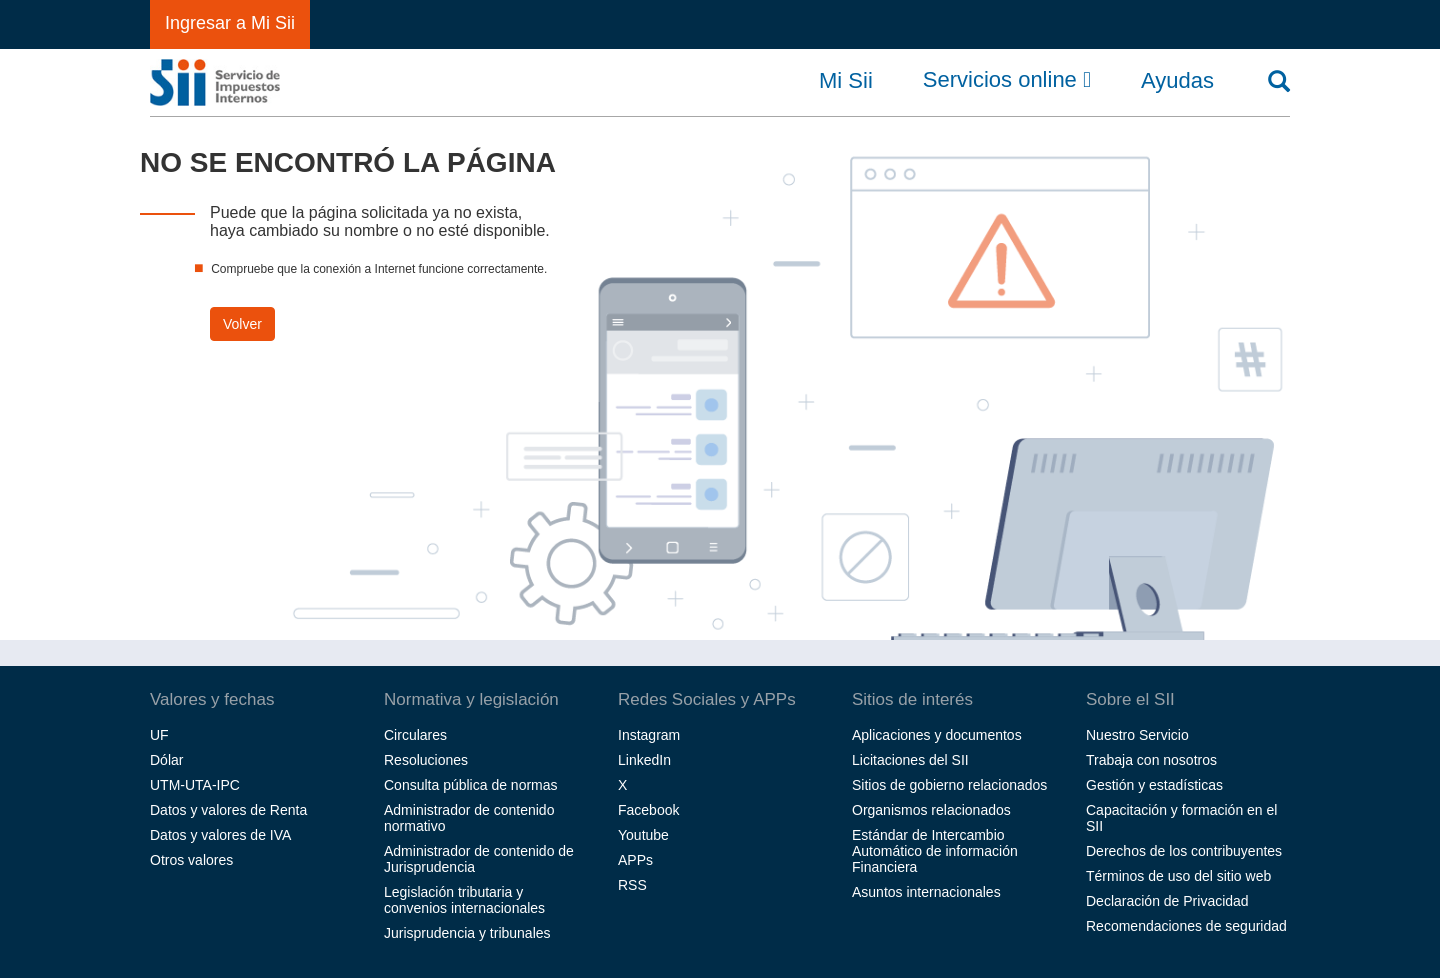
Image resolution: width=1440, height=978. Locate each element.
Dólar (166, 760)
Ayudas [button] (1177, 81)
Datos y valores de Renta (228, 810)
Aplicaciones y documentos (937, 735)
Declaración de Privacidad (1167, 901)
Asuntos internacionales (926, 892)
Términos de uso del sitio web (1178, 876)
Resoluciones (426, 760)
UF (159, 735)
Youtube (643, 835)
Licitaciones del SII (910, 760)
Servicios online (1007, 80)
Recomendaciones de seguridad (1186, 926)
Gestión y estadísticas (1154, 785)
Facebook (648, 810)
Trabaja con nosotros (1151, 760)
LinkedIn (644, 760)
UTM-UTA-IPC (195, 785)
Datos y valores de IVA (220, 835)
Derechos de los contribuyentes (1184, 851)
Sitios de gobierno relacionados (949, 785)
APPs (635, 860)
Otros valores (191, 860)
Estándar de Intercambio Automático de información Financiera (935, 851)
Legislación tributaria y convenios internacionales (464, 900)
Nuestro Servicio (1137, 735)
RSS (632, 885)
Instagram (649, 735)
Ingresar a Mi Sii (230, 23)
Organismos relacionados (931, 810)
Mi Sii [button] (846, 81)
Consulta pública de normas (471, 785)
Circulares (415, 735)
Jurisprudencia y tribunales (467, 933)
